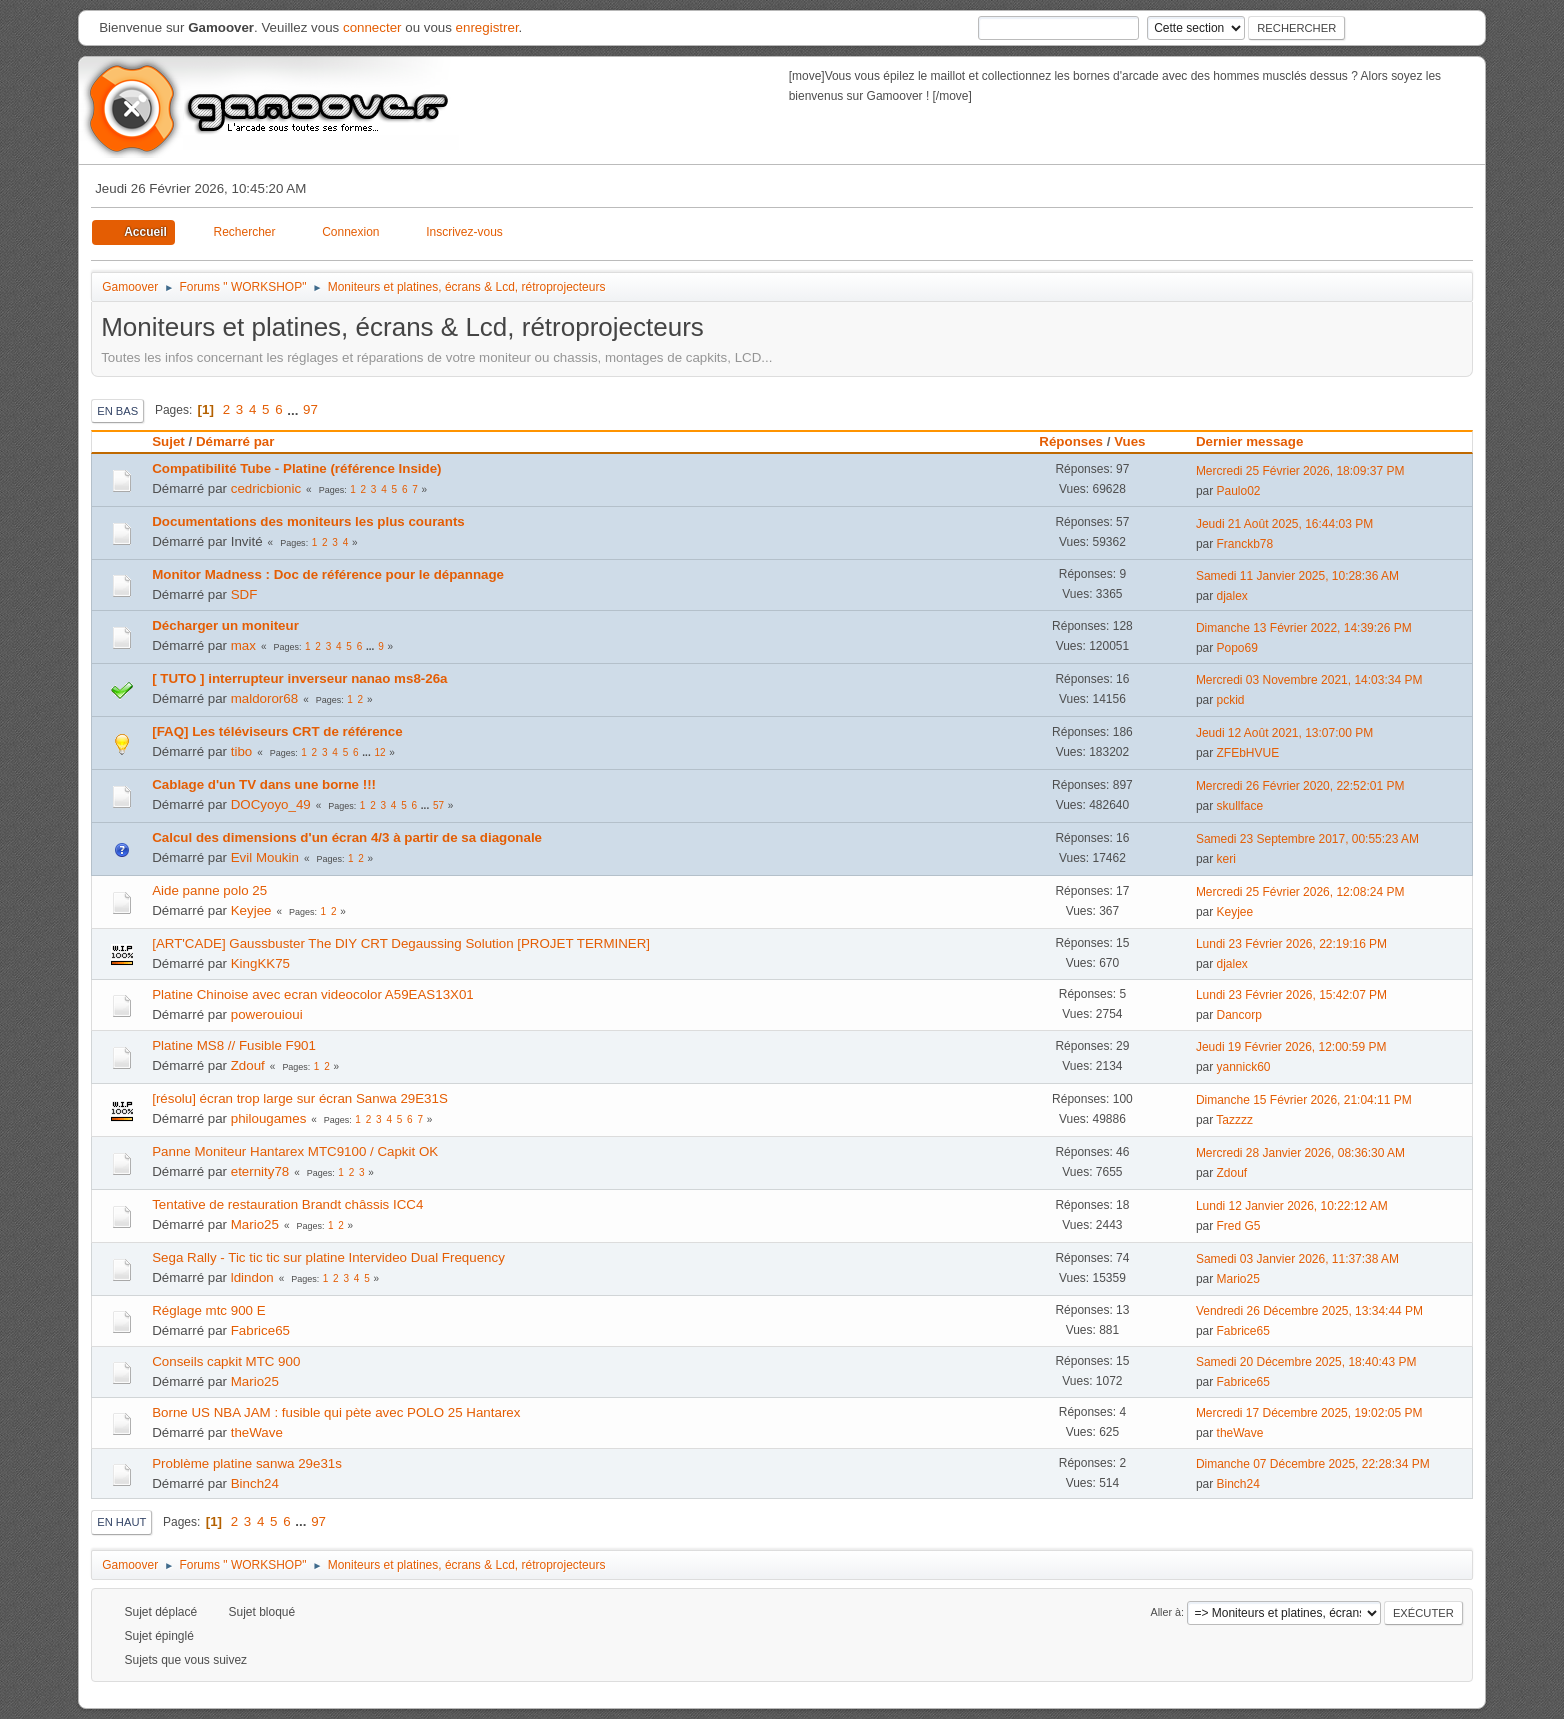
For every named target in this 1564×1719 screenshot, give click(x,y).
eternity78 (260, 1171)
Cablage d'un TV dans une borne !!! (264, 784)
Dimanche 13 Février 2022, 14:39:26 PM (1304, 628)
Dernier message (1258, 441)
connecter (372, 27)
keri (1226, 859)
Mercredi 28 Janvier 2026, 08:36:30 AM (1300, 1153)
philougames (269, 1118)
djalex (1232, 596)
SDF (244, 594)
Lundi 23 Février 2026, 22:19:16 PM (1291, 944)
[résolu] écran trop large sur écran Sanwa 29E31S (300, 1098)
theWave (257, 1432)
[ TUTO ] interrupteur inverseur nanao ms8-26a (299, 678)
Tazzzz (1234, 1120)
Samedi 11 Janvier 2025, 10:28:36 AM (1297, 576)
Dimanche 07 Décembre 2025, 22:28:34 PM (1313, 1464)
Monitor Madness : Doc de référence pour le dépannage (328, 574)
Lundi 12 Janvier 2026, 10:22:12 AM (1292, 1206)
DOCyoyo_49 (271, 804)
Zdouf (248, 1065)
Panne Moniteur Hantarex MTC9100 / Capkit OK (295, 1151)
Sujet (168, 441)
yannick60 (1244, 1067)
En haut (121, 1522)
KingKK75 (260, 963)
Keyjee (251, 910)
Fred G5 (1239, 1226)
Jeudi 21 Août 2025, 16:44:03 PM (1284, 524)
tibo (242, 751)
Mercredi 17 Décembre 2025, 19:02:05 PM (1309, 1413)
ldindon (252, 1277)
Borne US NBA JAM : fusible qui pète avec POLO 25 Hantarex (336, 1412)
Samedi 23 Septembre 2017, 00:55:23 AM (1307, 839)
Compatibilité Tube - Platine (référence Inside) (296, 468)
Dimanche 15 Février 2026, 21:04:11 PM (1304, 1100)
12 (379, 752)
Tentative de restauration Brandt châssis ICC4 (287, 1204)
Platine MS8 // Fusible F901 (234, 1045)
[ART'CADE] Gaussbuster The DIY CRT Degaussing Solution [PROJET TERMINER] (401, 943)
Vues (1129, 441)
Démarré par (235, 441)
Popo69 (1237, 648)
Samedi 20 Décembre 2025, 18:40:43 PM (1306, 1362)
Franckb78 (1245, 544)
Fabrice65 (260, 1330)
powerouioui (267, 1014)
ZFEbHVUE (1248, 753)
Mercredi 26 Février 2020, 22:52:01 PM (1300, 786)
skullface (1240, 806)
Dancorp (1239, 1015)
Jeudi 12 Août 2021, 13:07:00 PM (1284, 733)
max (243, 645)
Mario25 (255, 1224)
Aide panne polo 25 (209, 890)
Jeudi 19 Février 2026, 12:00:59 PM (1291, 1047)
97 (310, 409)
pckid (1231, 700)
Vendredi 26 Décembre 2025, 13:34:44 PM (1309, 1311)
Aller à (1165, 1612)
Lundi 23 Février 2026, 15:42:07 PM (1291, 995)
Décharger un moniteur (225, 625)
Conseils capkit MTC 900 (226, 1361)
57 (438, 805)
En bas (117, 411)
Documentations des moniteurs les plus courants (308, 521)
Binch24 (255, 1483)
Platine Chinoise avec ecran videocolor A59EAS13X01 (313, 994)
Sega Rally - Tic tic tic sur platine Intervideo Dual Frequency (328, 1257)
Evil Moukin (265, 857)
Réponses (1071, 441)
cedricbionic (266, 488)
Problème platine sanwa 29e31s (247, 1463)
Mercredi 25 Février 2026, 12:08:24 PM (1300, 892)
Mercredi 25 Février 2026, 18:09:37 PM (1300, 471)
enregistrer (487, 27)
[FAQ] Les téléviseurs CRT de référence (277, 731)
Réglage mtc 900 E (208, 1310)
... (294, 409)
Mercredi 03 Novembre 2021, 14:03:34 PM (1309, 680)
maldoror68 (264, 698)
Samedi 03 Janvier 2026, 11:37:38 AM (1297, 1259)
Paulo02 (1239, 491)
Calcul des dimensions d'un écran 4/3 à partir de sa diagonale (347, 837)
